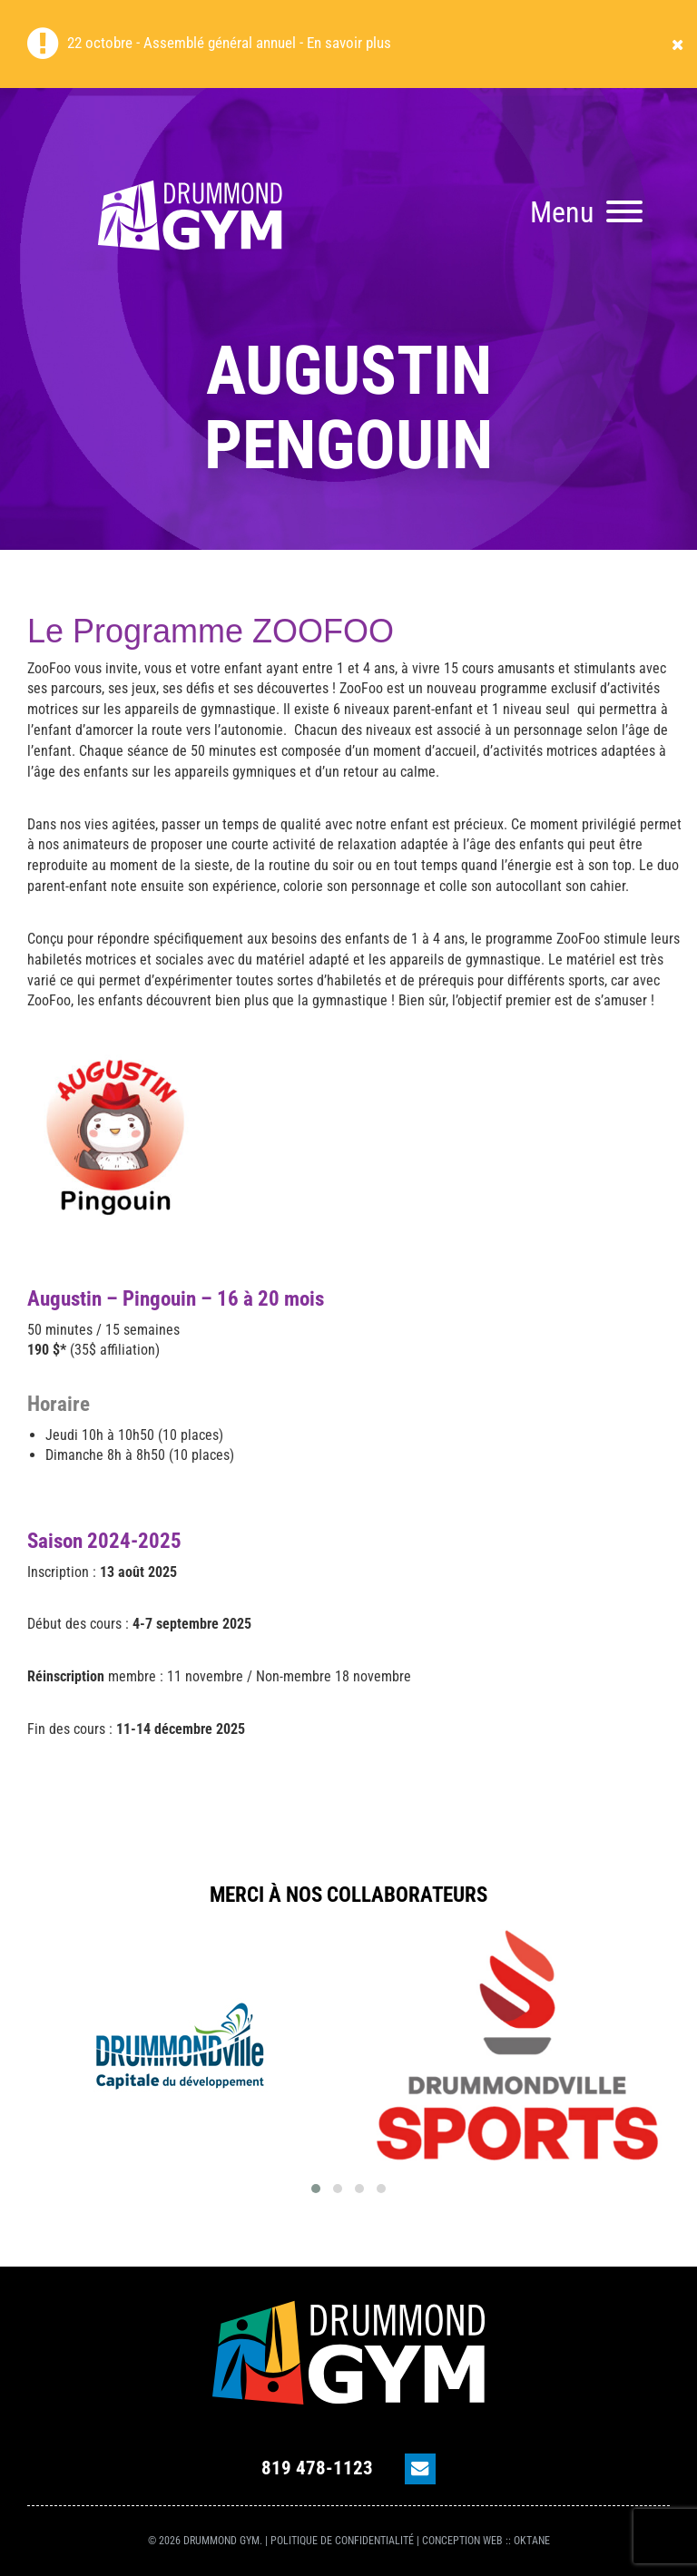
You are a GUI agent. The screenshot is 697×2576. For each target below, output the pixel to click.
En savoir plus (349, 43)
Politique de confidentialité (342, 2540)
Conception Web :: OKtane (486, 2540)
